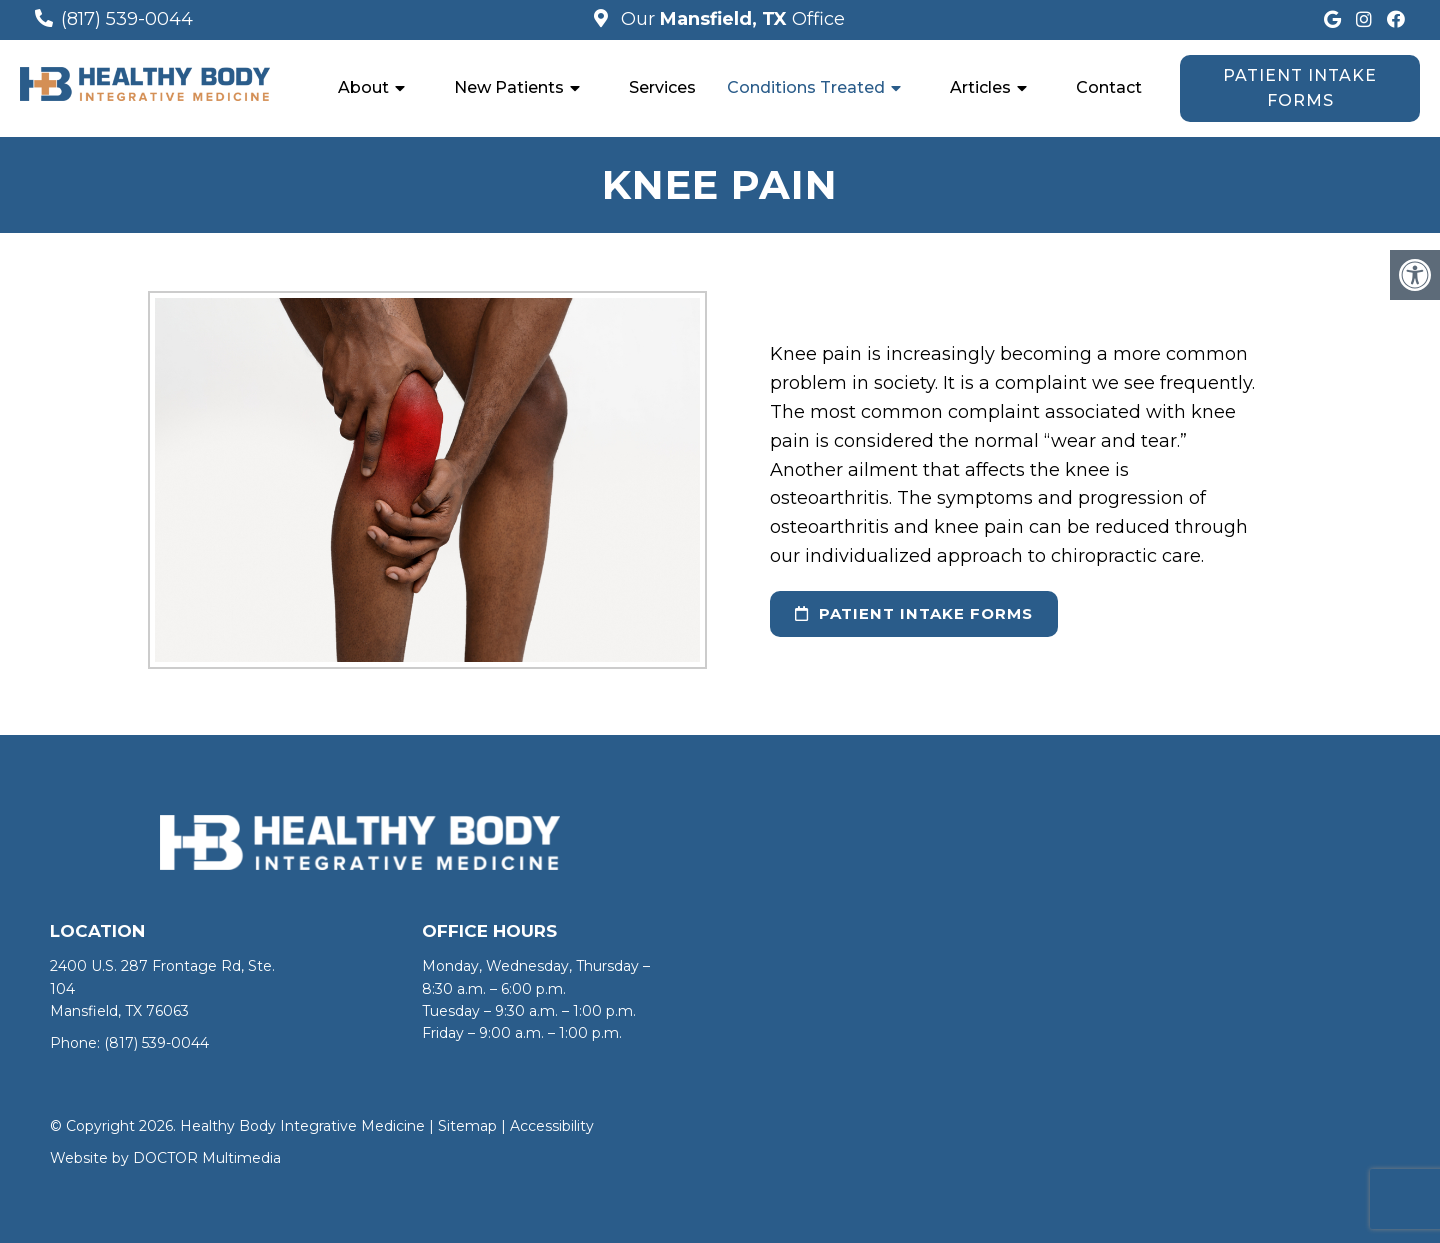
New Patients (509, 87)
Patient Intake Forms (1300, 88)
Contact (1109, 87)
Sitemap (467, 1126)
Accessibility (552, 1126)
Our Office (730, 19)
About (363, 87)
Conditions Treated (806, 87)
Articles (980, 87)
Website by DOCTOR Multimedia (165, 1158)
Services (662, 87)
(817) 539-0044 (127, 19)
